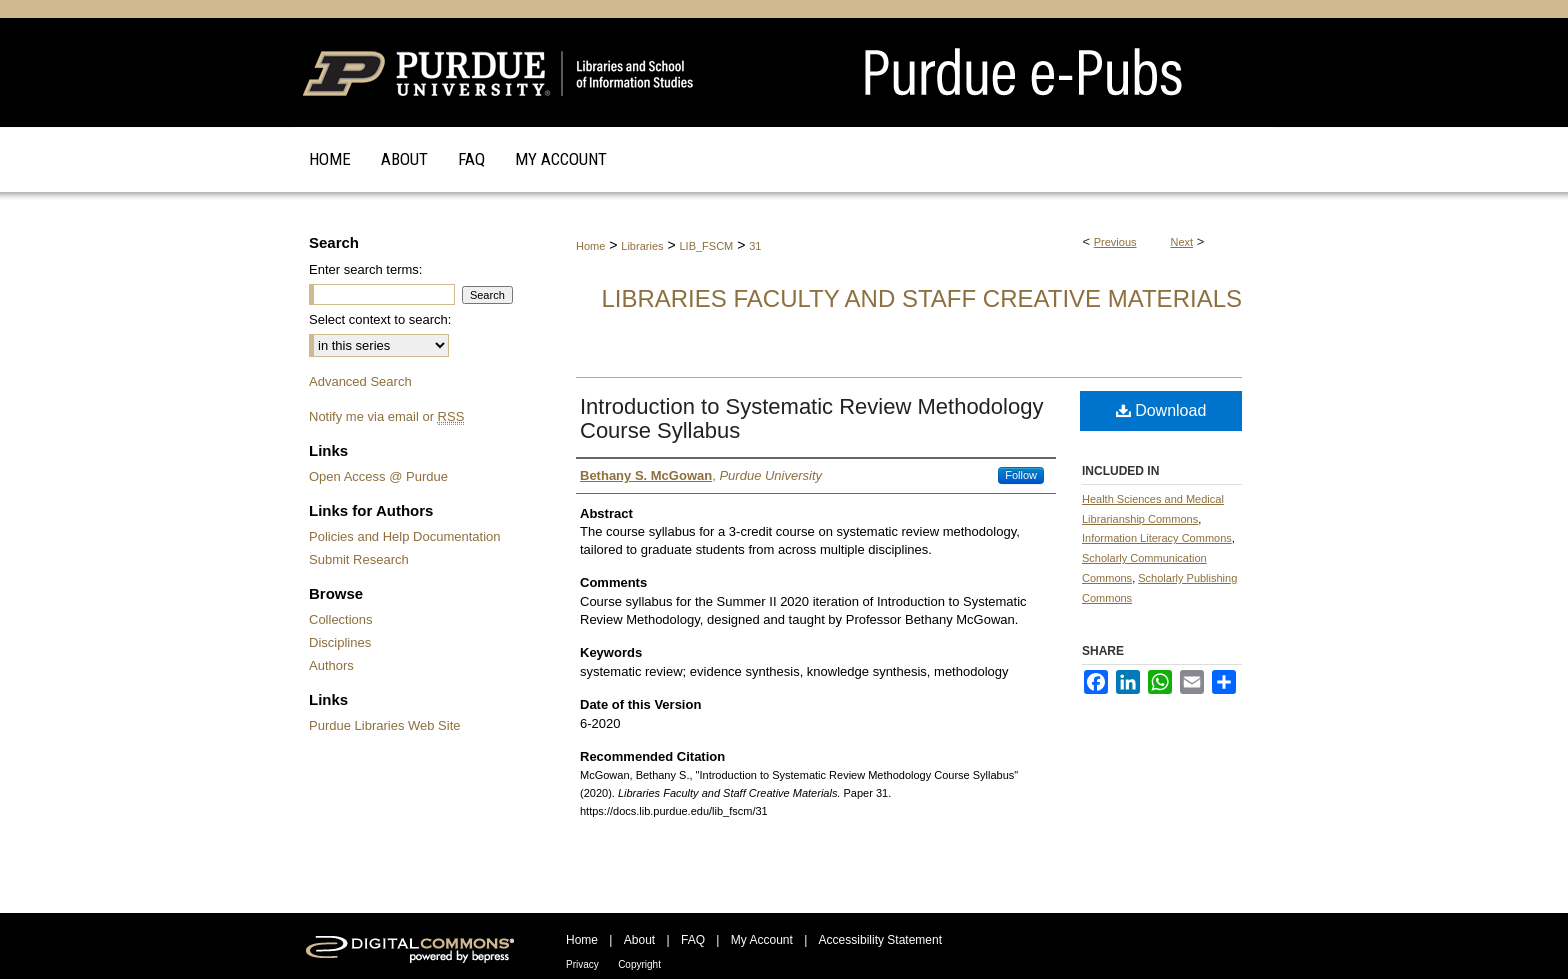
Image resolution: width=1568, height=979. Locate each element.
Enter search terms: (365, 269)
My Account (762, 940)
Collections (341, 619)
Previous (1115, 242)
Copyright (639, 964)
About (639, 940)
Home (590, 246)
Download (1161, 410)
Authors (331, 665)
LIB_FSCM (706, 246)
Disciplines (340, 642)
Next (1182, 242)
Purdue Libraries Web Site (385, 725)
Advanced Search (360, 381)
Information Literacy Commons (1157, 538)
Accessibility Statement (880, 940)
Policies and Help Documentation (405, 536)
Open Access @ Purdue (378, 476)
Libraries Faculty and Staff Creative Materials (921, 298)
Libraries (642, 246)
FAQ (693, 940)
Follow (1021, 475)
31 (755, 246)
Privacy (582, 964)
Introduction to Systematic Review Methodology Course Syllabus (811, 418)
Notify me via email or (386, 416)
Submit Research (359, 559)
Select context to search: (380, 319)
